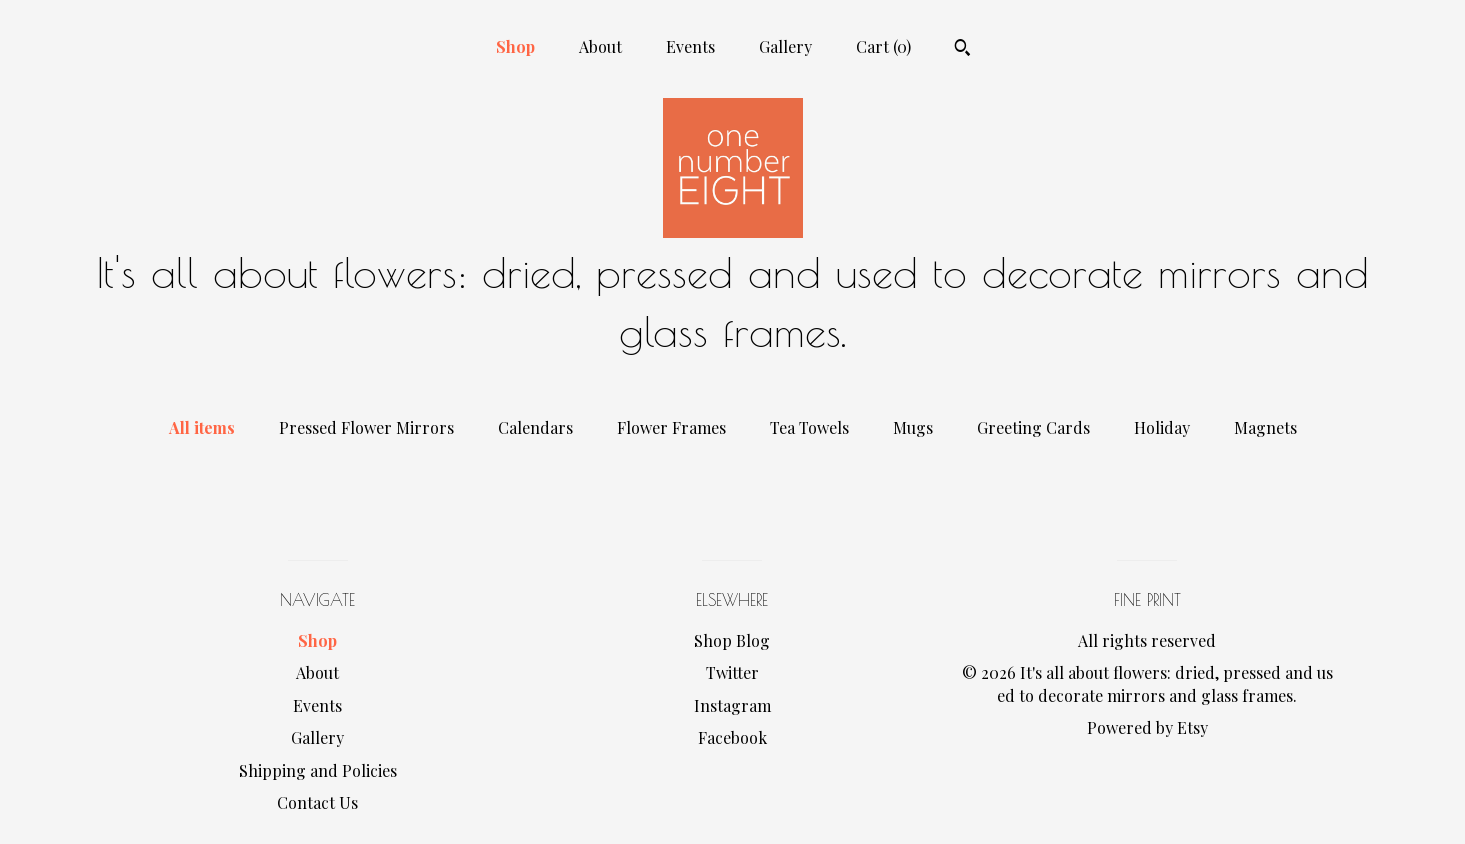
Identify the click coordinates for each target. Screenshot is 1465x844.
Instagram (732, 705)
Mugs (913, 427)
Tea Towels (809, 427)
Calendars (535, 427)
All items (202, 427)
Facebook (732, 737)
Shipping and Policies (318, 770)
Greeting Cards (1033, 427)
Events (690, 46)
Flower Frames (671, 427)
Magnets (1265, 427)
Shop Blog (732, 640)
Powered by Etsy (1147, 727)
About (600, 46)
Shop (515, 46)
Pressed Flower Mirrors (366, 427)
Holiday (1162, 427)
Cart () (883, 46)
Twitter (732, 672)
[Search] (962, 50)
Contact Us (317, 802)
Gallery (785, 46)
